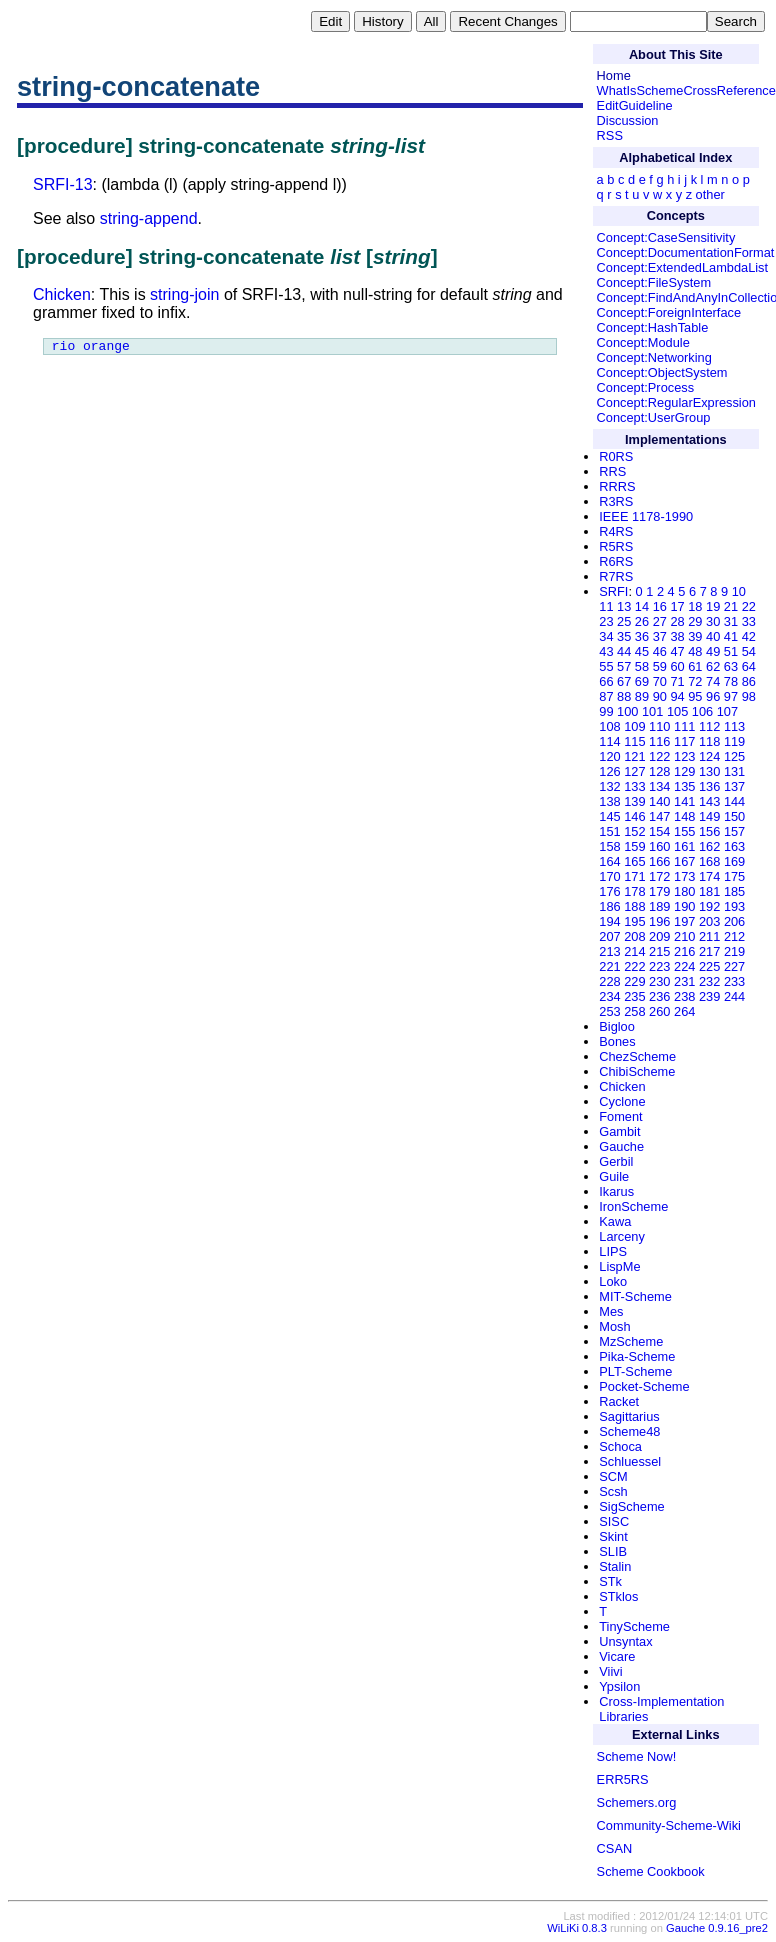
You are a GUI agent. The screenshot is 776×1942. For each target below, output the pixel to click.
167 (684, 861)
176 (609, 891)
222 (634, 966)
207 (609, 936)
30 (713, 621)
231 (684, 981)
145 (609, 816)
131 (734, 771)
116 (659, 741)
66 (606, 681)
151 (609, 831)
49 (713, 651)
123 (684, 756)
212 (734, 936)
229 (634, 981)
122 (659, 756)
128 (659, 771)
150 (734, 816)
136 (709, 786)
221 (609, 966)
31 (731, 621)
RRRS (617, 486)
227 (734, 966)
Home (614, 75)
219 (734, 951)
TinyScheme (634, 1626)
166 (659, 861)
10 (739, 591)
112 (709, 726)
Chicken (62, 294)
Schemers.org (637, 1802)
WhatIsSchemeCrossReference (686, 90)
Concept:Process (645, 387)
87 (606, 696)
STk (610, 1581)
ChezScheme (637, 1056)
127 (634, 771)
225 (709, 966)
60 (677, 666)
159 (634, 846)
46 (660, 651)
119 (734, 741)
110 (659, 726)
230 (659, 981)
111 (684, 726)
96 (713, 696)
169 (734, 861)
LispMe (619, 1266)
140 (659, 801)
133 (634, 786)
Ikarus (616, 1191)
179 (659, 891)
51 (731, 651)
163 (734, 846)
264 (684, 1011)
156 (709, 831)
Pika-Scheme (637, 1356)
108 (609, 726)
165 (634, 861)
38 (677, 636)
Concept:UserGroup (654, 417)
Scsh (613, 1491)
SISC (614, 1521)
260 (659, 1011)
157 (734, 831)
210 (684, 936)
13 (624, 606)
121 (634, 756)
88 (624, 696)
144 (734, 801)
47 (677, 651)
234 (609, 996)
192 (709, 906)
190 (684, 906)
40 (713, 636)
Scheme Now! (637, 1756)
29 (695, 621)
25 (624, 621)
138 (609, 801)
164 (609, 861)
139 (634, 801)
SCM (613, 1476)
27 (660, 621)
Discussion (628, 120)
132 (609, 786)
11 (606, 606)
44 (624, 651)
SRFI (613, 591)
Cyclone (622, 1101)
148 (684, 816)
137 (734, 786)
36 (642, 636)
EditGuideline (635, 105)
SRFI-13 (63, 184)
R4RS (616, 531)
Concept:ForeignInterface (669, 312)
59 (660, 666)
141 (684, 801)
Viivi (610, 1671)
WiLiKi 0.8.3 (577, 1928)
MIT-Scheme (635, 1296)
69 (642, 681)
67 (624, 681)
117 (684, 741)
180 (684, 891)
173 (684, 876)
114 (609, 741)
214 (634, 951)
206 (734, 921)
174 (709, 876)
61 (695, 666)
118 (709, 741)
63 (731, 666)
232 (709, 981)
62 (713, 666)
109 (634, 726)
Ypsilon (619, 1686)
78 (731, 681)
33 (749, 621)
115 (634, 741)
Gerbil (616, 1161)
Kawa (615, 1221)
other (710, 194)
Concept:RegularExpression (676, 402)
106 (702, 711)
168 (709, 861)
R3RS (616, 501)
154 (659, 831)
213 (609, 951)
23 (606, 621)
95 (695, 696)
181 (709, 891)
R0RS (616, 456)
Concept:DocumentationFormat (686, 252)
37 (660, 636)
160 (659, 846)
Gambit (619, 1131)
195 (634, 921)
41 (731, 636)
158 (609, 846)
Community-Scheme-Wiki (669, 1825)
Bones (617, 1041)
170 (609, 876)
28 (677, 621)
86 (749, 681)
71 (677, 681)
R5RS (616, 546)
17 (677, 606)
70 (660, 681)
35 (624, 636)
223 (659, 966)
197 (684, 921)
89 (642, 696)
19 (713, 606)
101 (652, 711)
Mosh (614, 1326)
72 (695, 681)
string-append (149, 218)
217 (709, 951)
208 (634, 936)
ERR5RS (623, 1779)
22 (749, 606)
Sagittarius (629, 1416)
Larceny (622, 1236)
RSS (610, 135)
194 (609, 921)
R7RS (616, 576)
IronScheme (633, 1206)
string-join (184, 294)
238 (684, 996)
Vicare (617, 1656)
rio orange (91, 348)
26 (642, 621)
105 (677, 711)
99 (606, 711)
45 (642, 651)
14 (642, 606)
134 (659, 786)
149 (709, 816)
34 (606, 636)
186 (609, 906)
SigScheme (631, 1506)
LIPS (613, 1251)
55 (606, 666)
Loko (613, 1281)
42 (749, 636)
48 (695, 651)
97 (731, 696)
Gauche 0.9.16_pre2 (717, 1928)
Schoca (620, 1446)
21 (731, 606)
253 (609, 1011)
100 (627, 711)
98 (749, 696)
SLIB (613, 1551)
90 (660, 696)
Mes (611, 1311)
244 (734, 996)
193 (734, 906)
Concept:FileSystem (654, 282)
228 (609, 981)
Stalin (615, 1566)
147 (659, 816)
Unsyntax (625, 1641)
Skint (613, 1536)
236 (659, 996)
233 (734, 981)
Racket (619, 1401)
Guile (614, 1176)
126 (609, 771)
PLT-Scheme (635, 1371)
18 (695, 606)
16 (660, 606)
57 (624, 666)
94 (677, 696)
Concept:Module (643, 342)
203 (709, 921)
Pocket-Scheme (644, 1386)
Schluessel (630, 1461)
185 (734, 891)
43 (606, 651)
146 (634, 816)
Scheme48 (629, 1431)
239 (709, 996)
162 (709, 846)
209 (659, 936)
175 (734, 876)
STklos (618, 1596)
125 (734, 756)
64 (749, 666)
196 (659, 921)
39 (695, 636)
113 (734, 726)
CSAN (615, 1848)
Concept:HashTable (653, 327)
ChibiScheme (637, 1071)
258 (634, 1011)
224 (684, 966)
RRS (612, 471)
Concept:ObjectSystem (662, 372)
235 (634, 996)
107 (727, 711)
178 (634, 891)
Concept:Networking (654, 357)
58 (642, 666)
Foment (620, 1116)
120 (609, 756)
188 (634, 906)
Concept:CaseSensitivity (666, 237)
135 (684, 786)
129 (684, 771)
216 (684, 951)
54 (749, 651)
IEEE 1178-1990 (646, 516)
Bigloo (617, 1026)
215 (659, 951)
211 (709, 936)
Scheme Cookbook (651, 1871)
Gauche (621, 1146)
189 (659, 906)
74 (713, 681)
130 (709, 771)
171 (634, 876)
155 (684, 831)
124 (709, 756)
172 (659, 876)
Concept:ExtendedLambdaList (682, 267)
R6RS (616, 561)
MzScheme (631, 1341)
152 (634, 831)
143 (709, 801)
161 (684, 846)
